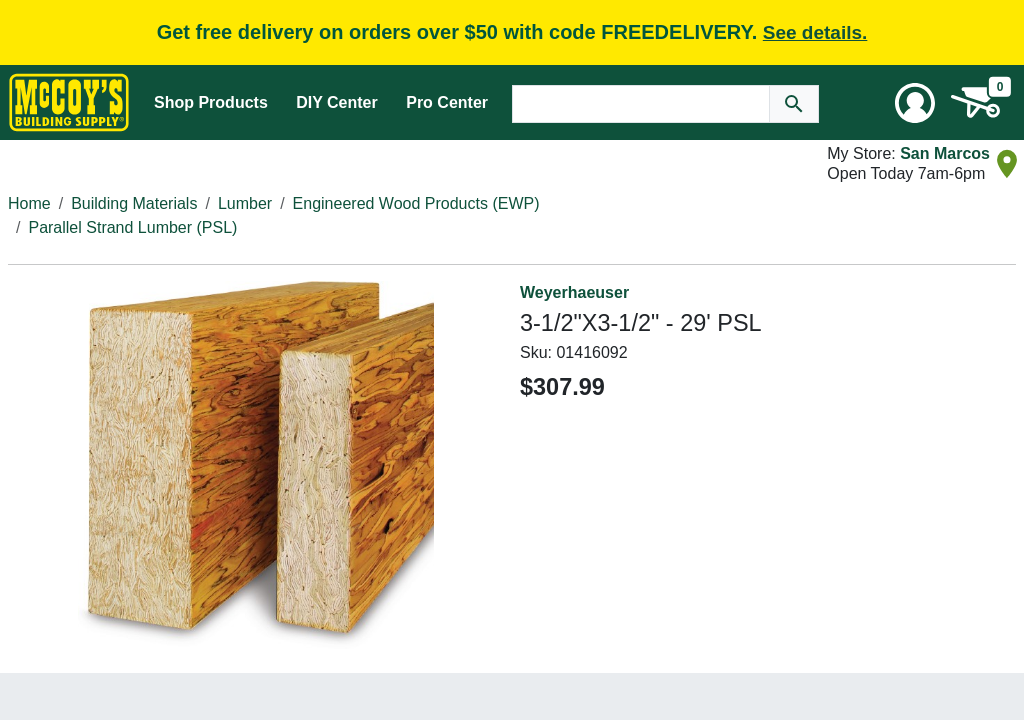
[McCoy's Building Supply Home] (69, 102)
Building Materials (134, 203)
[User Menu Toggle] (915, 103)
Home (29, 203)
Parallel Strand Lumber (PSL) (132, 227)
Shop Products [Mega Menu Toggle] (211, 102)
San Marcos (945, 153)
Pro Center (447, 102)
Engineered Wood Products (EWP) (416, 203)
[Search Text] (641, 104)
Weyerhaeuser (574, 292)
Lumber (245, 203)
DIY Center (337, 102)
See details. (815, 32)
